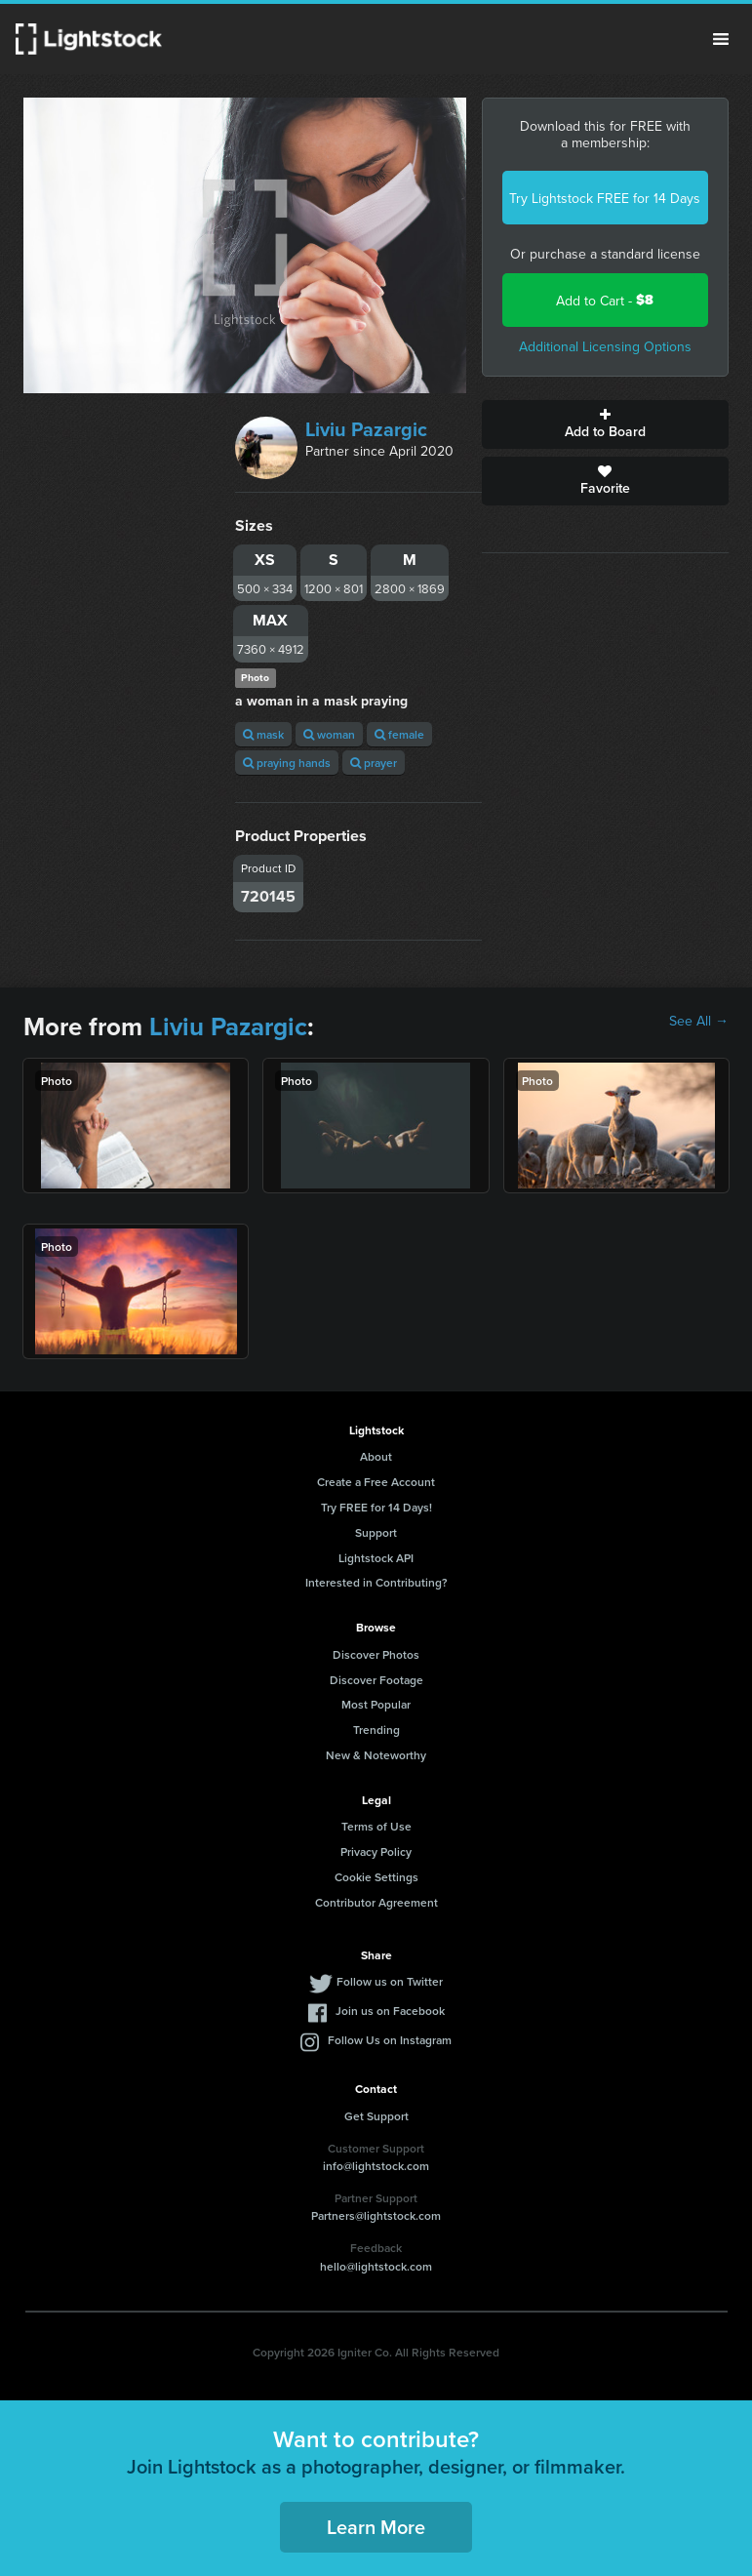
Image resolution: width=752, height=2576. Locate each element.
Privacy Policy (376, 1851)
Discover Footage (376, 1679)
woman (329, 734)
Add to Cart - (604, 300)
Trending (376, 1729)
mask (263, 734)
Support (376, 1532)
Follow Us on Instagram (390, 2040)
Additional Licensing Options (605, 346)
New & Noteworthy (376, 1755)
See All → (699, 1020)
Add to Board (605, 424)
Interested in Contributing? (376, 1582)
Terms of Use (376, 1826)
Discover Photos (376, 1654)
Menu (720, 39)
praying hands (287, 762)
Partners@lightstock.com (376, 2215)
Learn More (376, 2527)
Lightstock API (376, 1558)
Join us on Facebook (390, 2010)
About (376, 1456)
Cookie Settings (376, 1877)
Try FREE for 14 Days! (376, 1507)
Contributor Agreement (376, 1902)
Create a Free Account (376, 1481)
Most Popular (376, 1704)
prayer (373, 762)
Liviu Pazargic (366, 429)
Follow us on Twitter (389, 1981)
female (399, 734)
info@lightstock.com (376, 2165)
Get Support (376, 2116)
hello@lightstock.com (376, 2266)
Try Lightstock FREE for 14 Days (604, 198)
